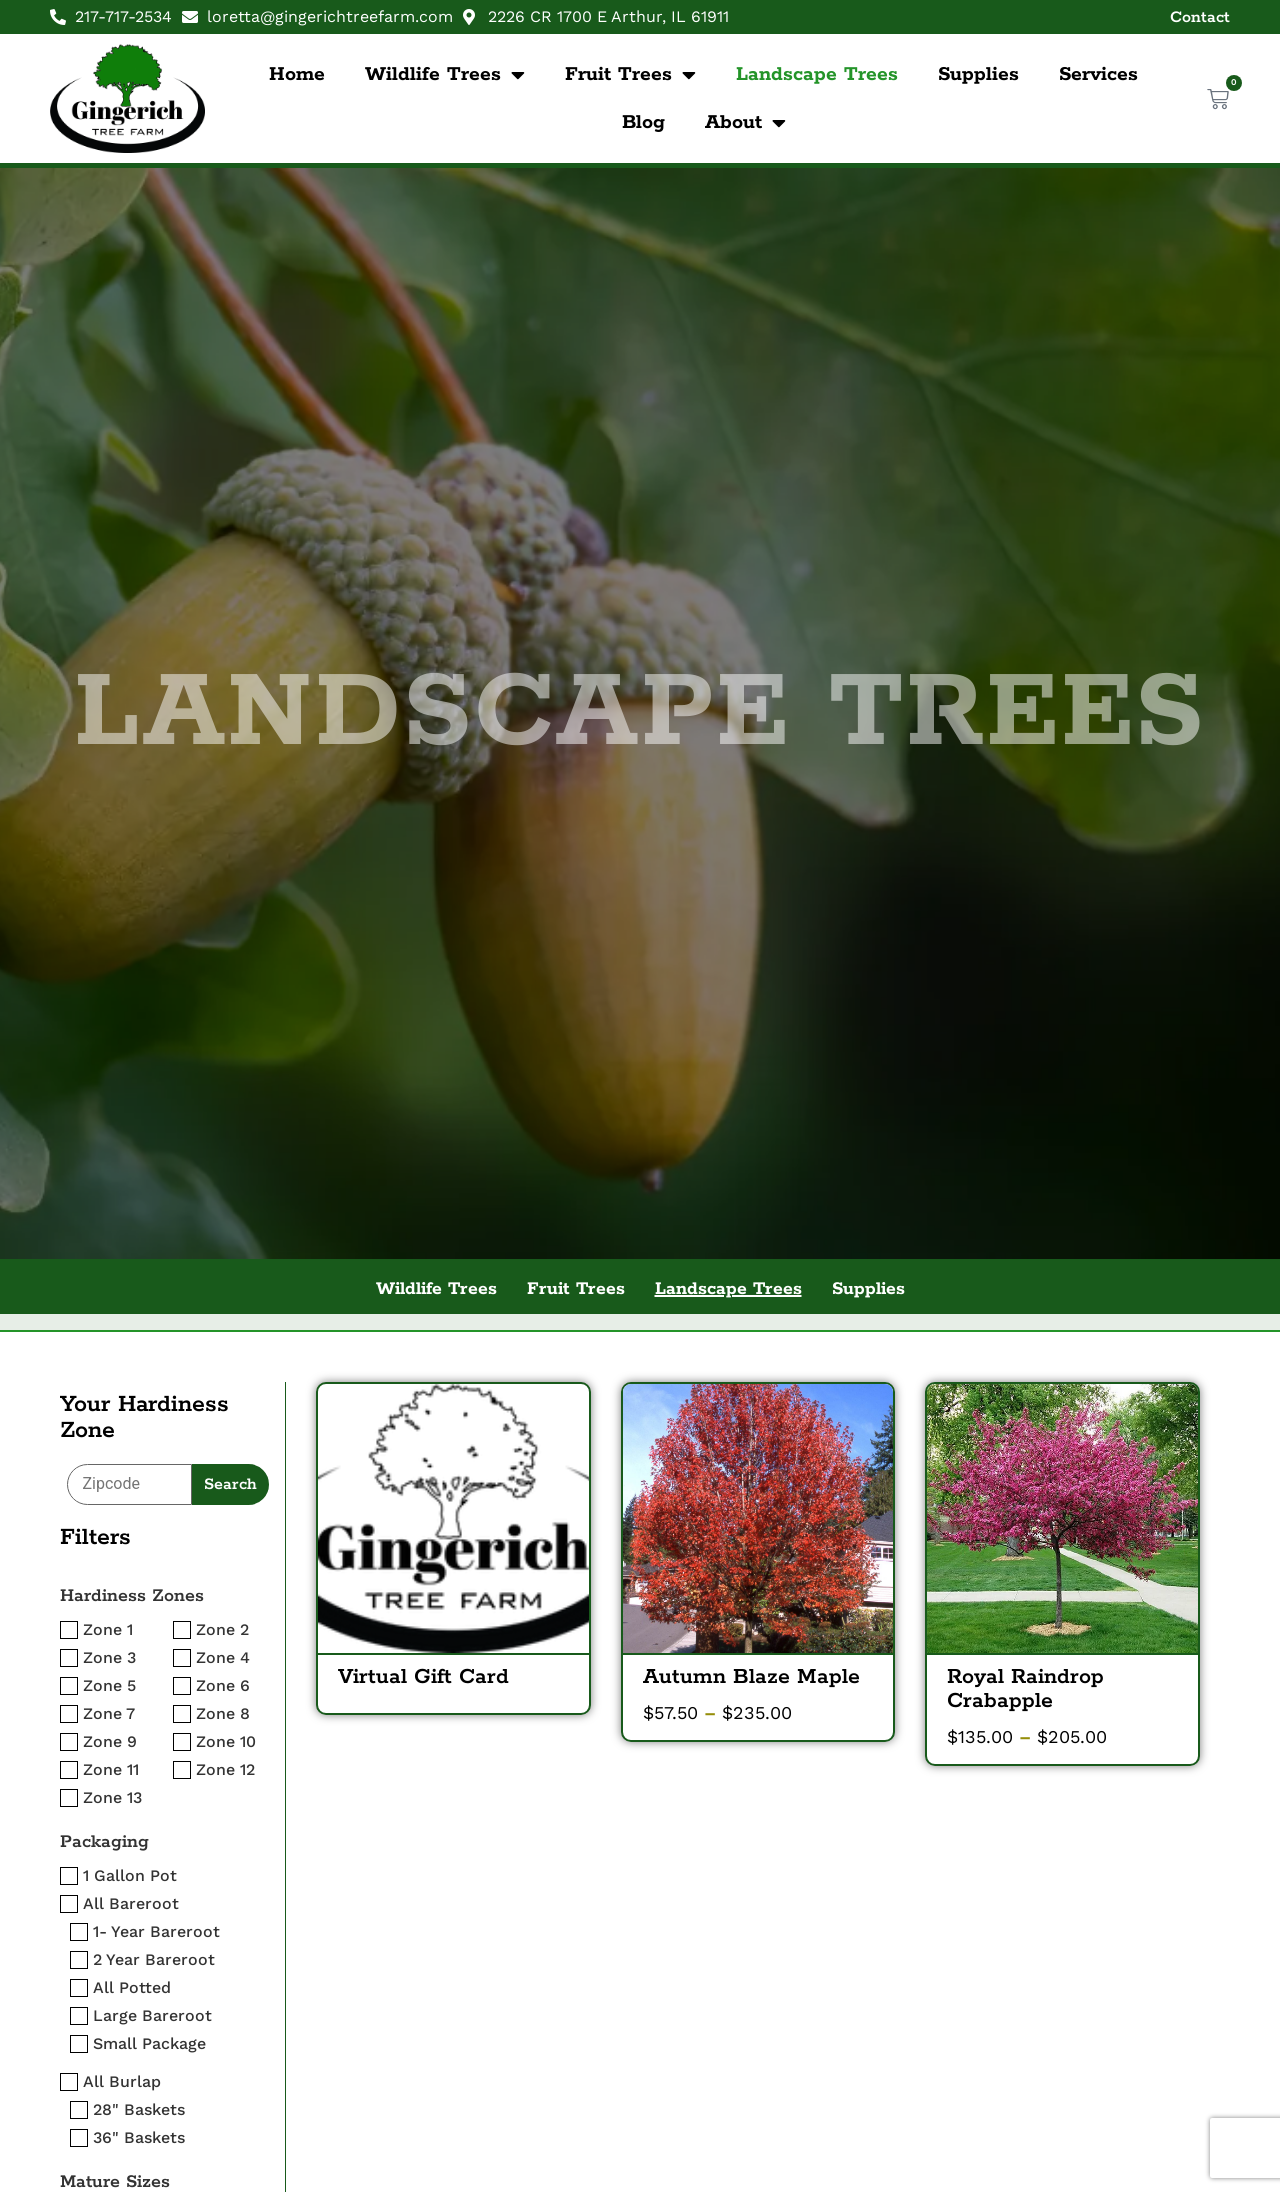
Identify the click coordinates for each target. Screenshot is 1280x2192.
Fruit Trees (630, 75)
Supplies (978, 74)
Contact (1200, 17)
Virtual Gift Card (423, 1677)
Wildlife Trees (445, 75)
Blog (643, 122)
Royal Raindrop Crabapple (1025, 1689)
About (745, 123)
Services (1098, 74)
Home (297, 74)
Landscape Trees (817, 74)
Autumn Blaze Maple (751, 1677)
